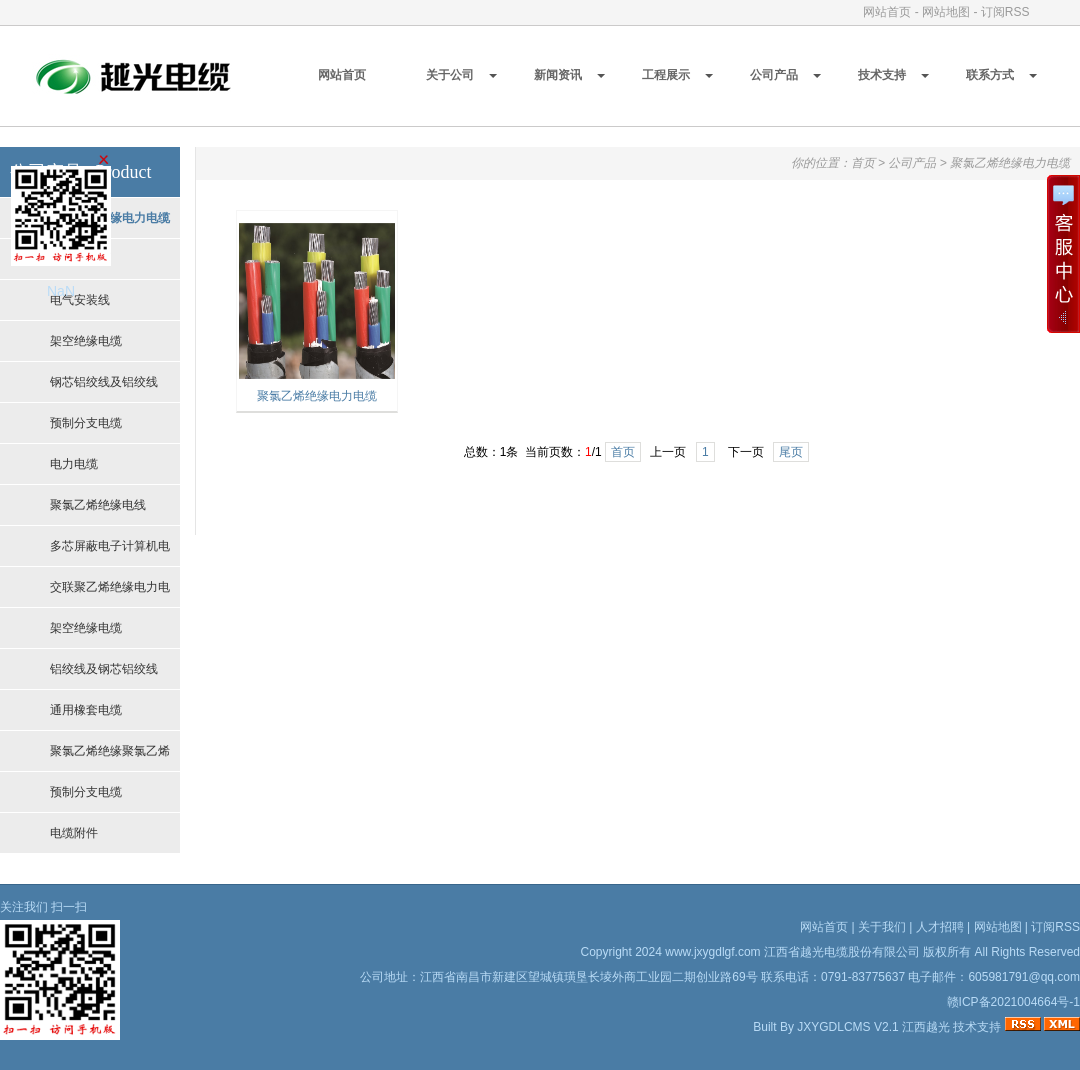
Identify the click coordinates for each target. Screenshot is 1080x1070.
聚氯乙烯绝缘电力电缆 (1010, 163)
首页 (863, 163)
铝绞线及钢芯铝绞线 (104, 669)
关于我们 (882, 927)
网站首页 (887, 12)
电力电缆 (74, 464)
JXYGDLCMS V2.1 (847, 1027)
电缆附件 (74, 833)
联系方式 (990, 75)
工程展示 (666, 75)
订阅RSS (1005, 12)
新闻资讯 (558, 75)
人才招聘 (940, 927)
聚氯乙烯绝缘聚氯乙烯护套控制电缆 (110, 758)
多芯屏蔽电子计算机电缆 (110, 553)
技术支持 (882, 75)
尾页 (791, 452)
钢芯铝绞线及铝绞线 (104, 382)
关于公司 (450, 75)
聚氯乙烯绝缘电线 (98, 505)
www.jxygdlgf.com (712, 952)
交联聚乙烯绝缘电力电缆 (110, 594)
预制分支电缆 (86, 423)
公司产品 (774, 75)
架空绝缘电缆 (86, 341)
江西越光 (926, 1027)
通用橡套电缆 (86, 710)
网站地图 (946, 12)
